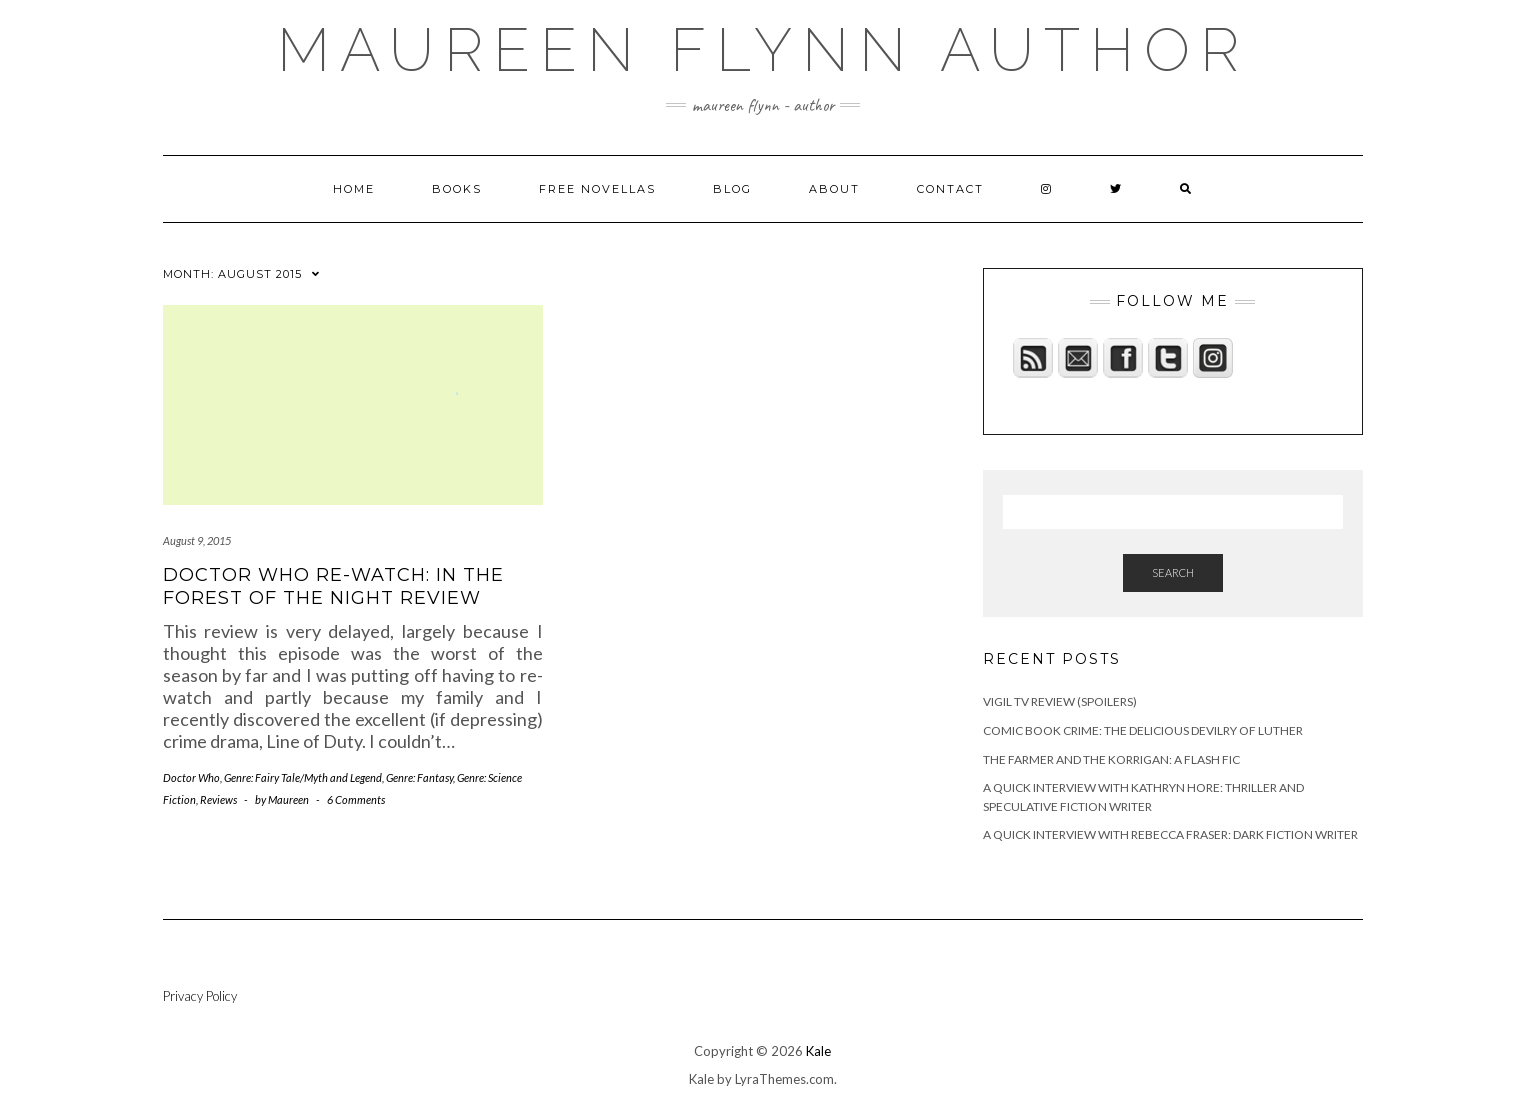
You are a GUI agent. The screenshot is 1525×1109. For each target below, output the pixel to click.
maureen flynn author (763, 50)
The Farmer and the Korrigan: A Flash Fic (1111, 759)
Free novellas (597, 189)
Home (354, 189)
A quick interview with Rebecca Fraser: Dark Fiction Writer (1170, 834)
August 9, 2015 (197, 540)
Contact (950, 189)
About (834, 189)
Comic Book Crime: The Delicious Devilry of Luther (1143, 730)
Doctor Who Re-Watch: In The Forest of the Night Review (333, 586)
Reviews (218, 799)
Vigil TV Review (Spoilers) (1060, 701)
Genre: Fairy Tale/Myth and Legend (303, 777)
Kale (818, 1051)
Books (457, 189)
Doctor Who (191, 777)
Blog (732, 189)
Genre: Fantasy (419, 777)
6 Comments (356, 799)
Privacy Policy (200, 996)
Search (1173, 572)
